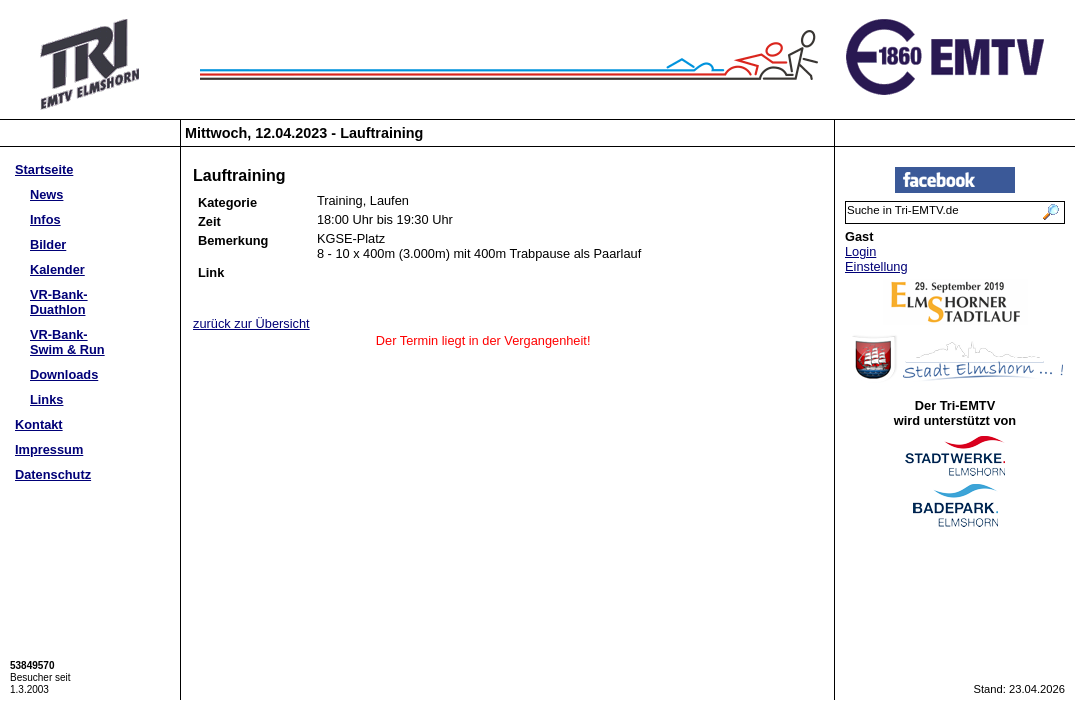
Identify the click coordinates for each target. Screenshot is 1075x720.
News (46, 194)
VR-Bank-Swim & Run (67, 342)
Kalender (57, 269)
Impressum (49, 449)
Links (46, 399)
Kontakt (39, 424)
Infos (45, 219)
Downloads (64, 374)
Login (860, 251)
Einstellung (876, 266)
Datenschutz (53, 474)
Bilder (48, 244)
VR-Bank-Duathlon (59, 302)
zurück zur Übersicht (251, 323)
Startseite (44, 169)
